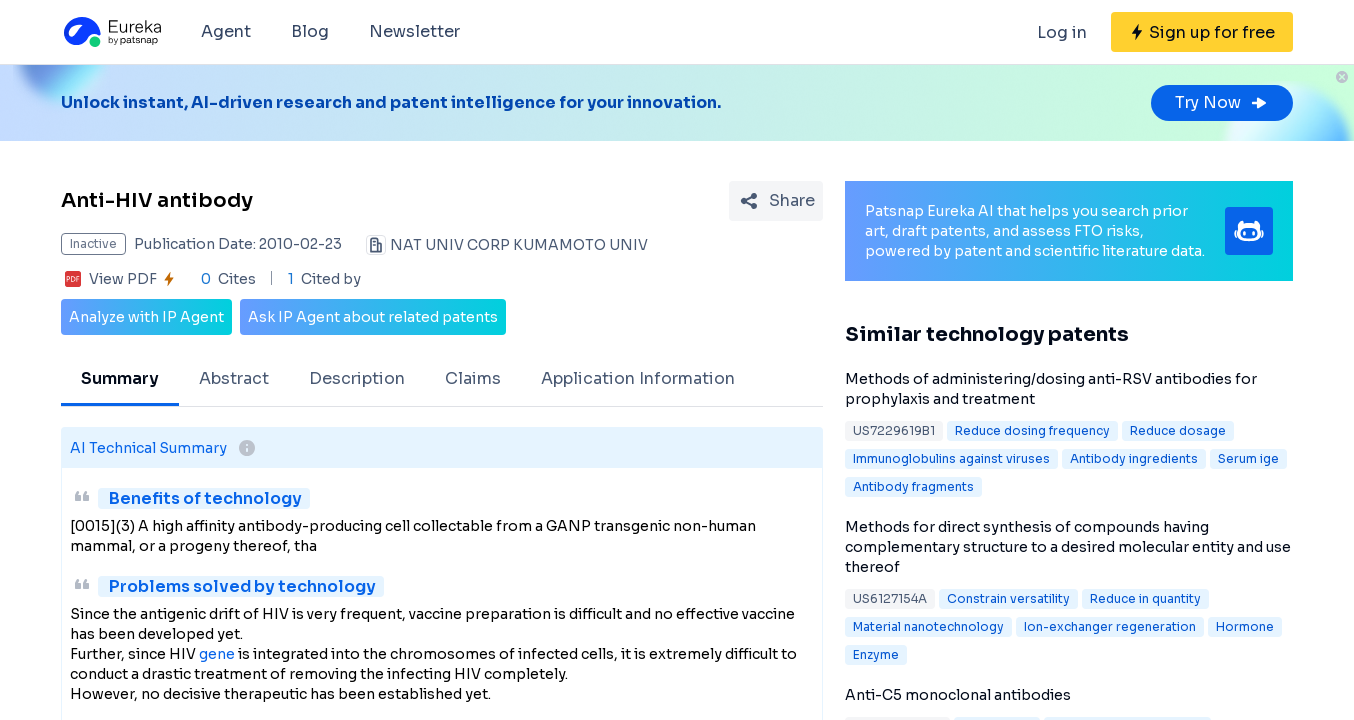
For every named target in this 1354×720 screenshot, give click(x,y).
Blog (310, 31)
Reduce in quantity (1145, 598)
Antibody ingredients (1134, 458)
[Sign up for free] (1202, 32)
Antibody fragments (913, 486)
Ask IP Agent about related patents (373, 317)
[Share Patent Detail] (776, 201)
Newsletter (414, 31)
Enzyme (876, 654)
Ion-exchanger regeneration (1110, 626)
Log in (1062, 32)
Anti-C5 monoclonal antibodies (958, 695)
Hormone (1245, 626)
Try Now (1222, 102)
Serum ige (1248, 458)
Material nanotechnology (928, 626)
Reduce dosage (1178, 430)
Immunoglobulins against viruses (951, 458)
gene (217, 654)
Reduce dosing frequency (1032, 430)
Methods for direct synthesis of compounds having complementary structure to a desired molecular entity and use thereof (1068, 547)
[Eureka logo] (111, 32)
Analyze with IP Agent (146, 317)
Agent (226, 31)
